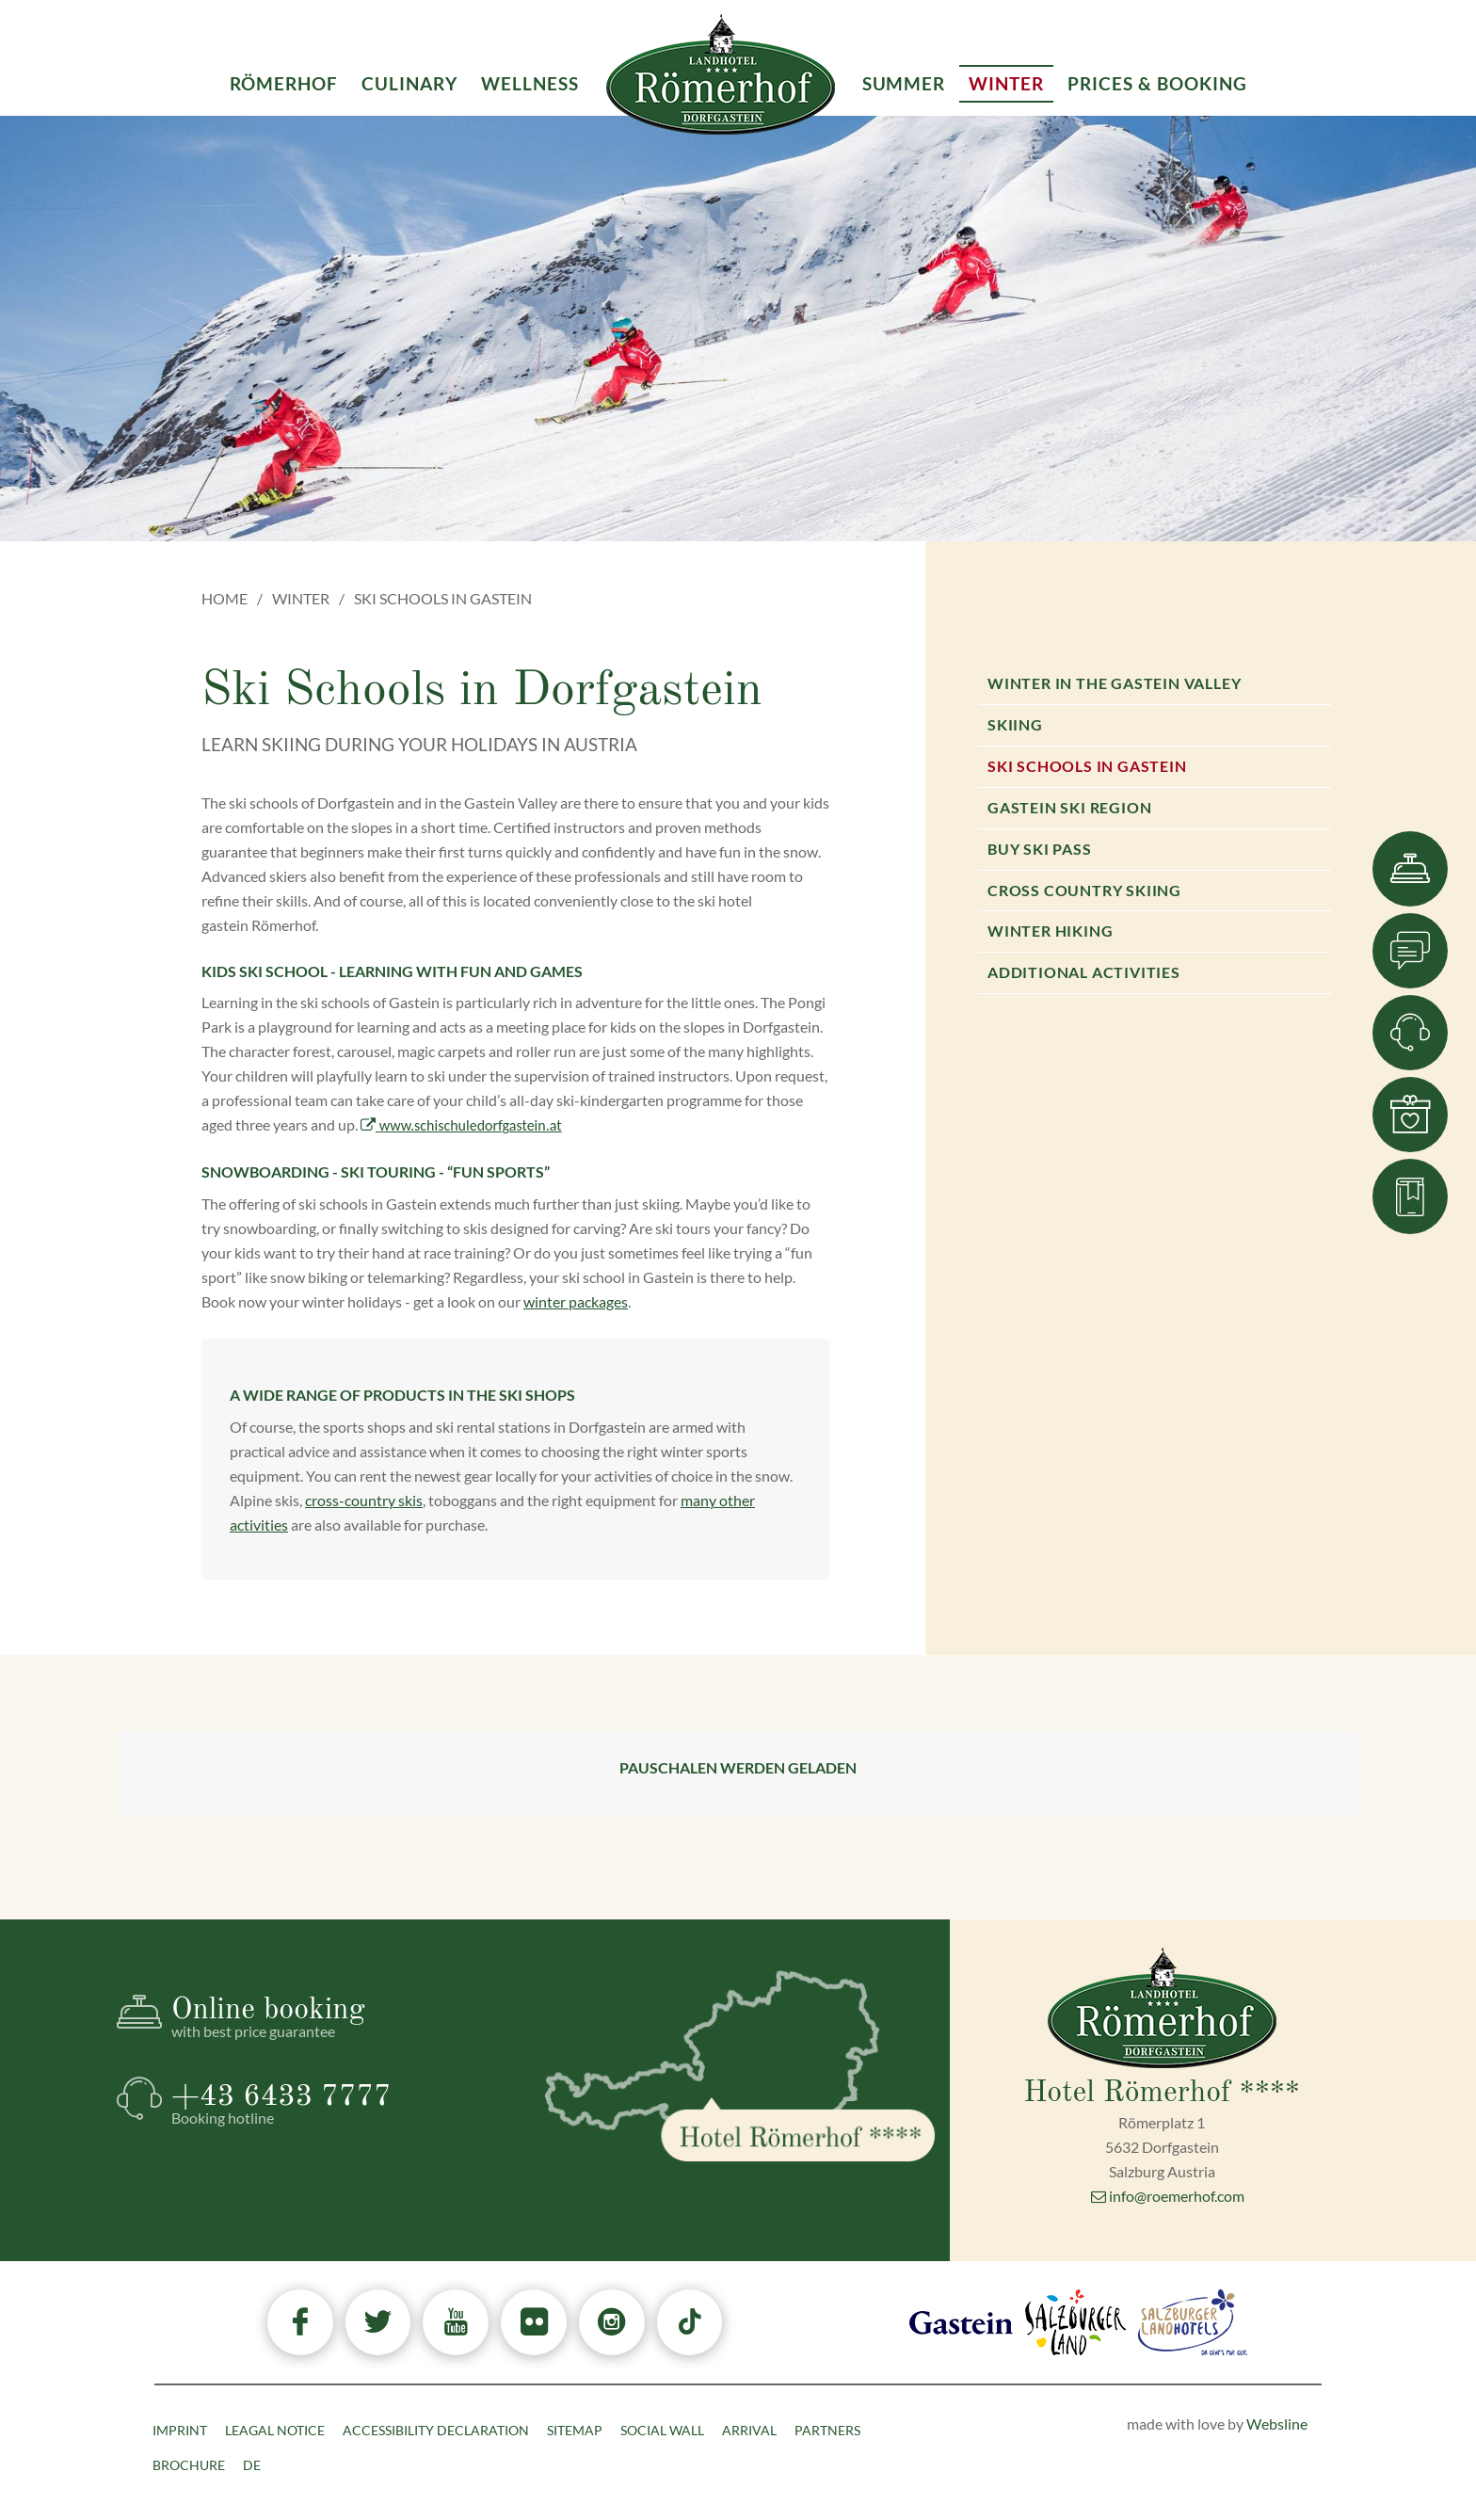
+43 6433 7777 (341, 2104)
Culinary (409, 83)
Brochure (188, 2465)
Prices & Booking (1156, 83)
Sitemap (574, 2430)
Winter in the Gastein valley (1114, 683)
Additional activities (1083, 972)
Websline (1277, 2423)
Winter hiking (1050, 930)
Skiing (1015, 724)
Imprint (179, 2430)
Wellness (530, 83)
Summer (904, 83)
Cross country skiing (1084, 890)
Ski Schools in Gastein (1087, 766)
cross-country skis (364, 1500)
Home (224, 598)
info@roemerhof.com (1167, 2196)
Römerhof (284, 83)
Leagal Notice (275, 2430)
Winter (300, 598)
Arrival (749, 2430)
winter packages (575, 1301)
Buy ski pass (1039, 849)
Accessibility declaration (436, 2430)
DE (252, 2465)
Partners (827, 2430)
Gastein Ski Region (1069, 807)
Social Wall (662, 2430)
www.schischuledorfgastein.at (461, 1125)
